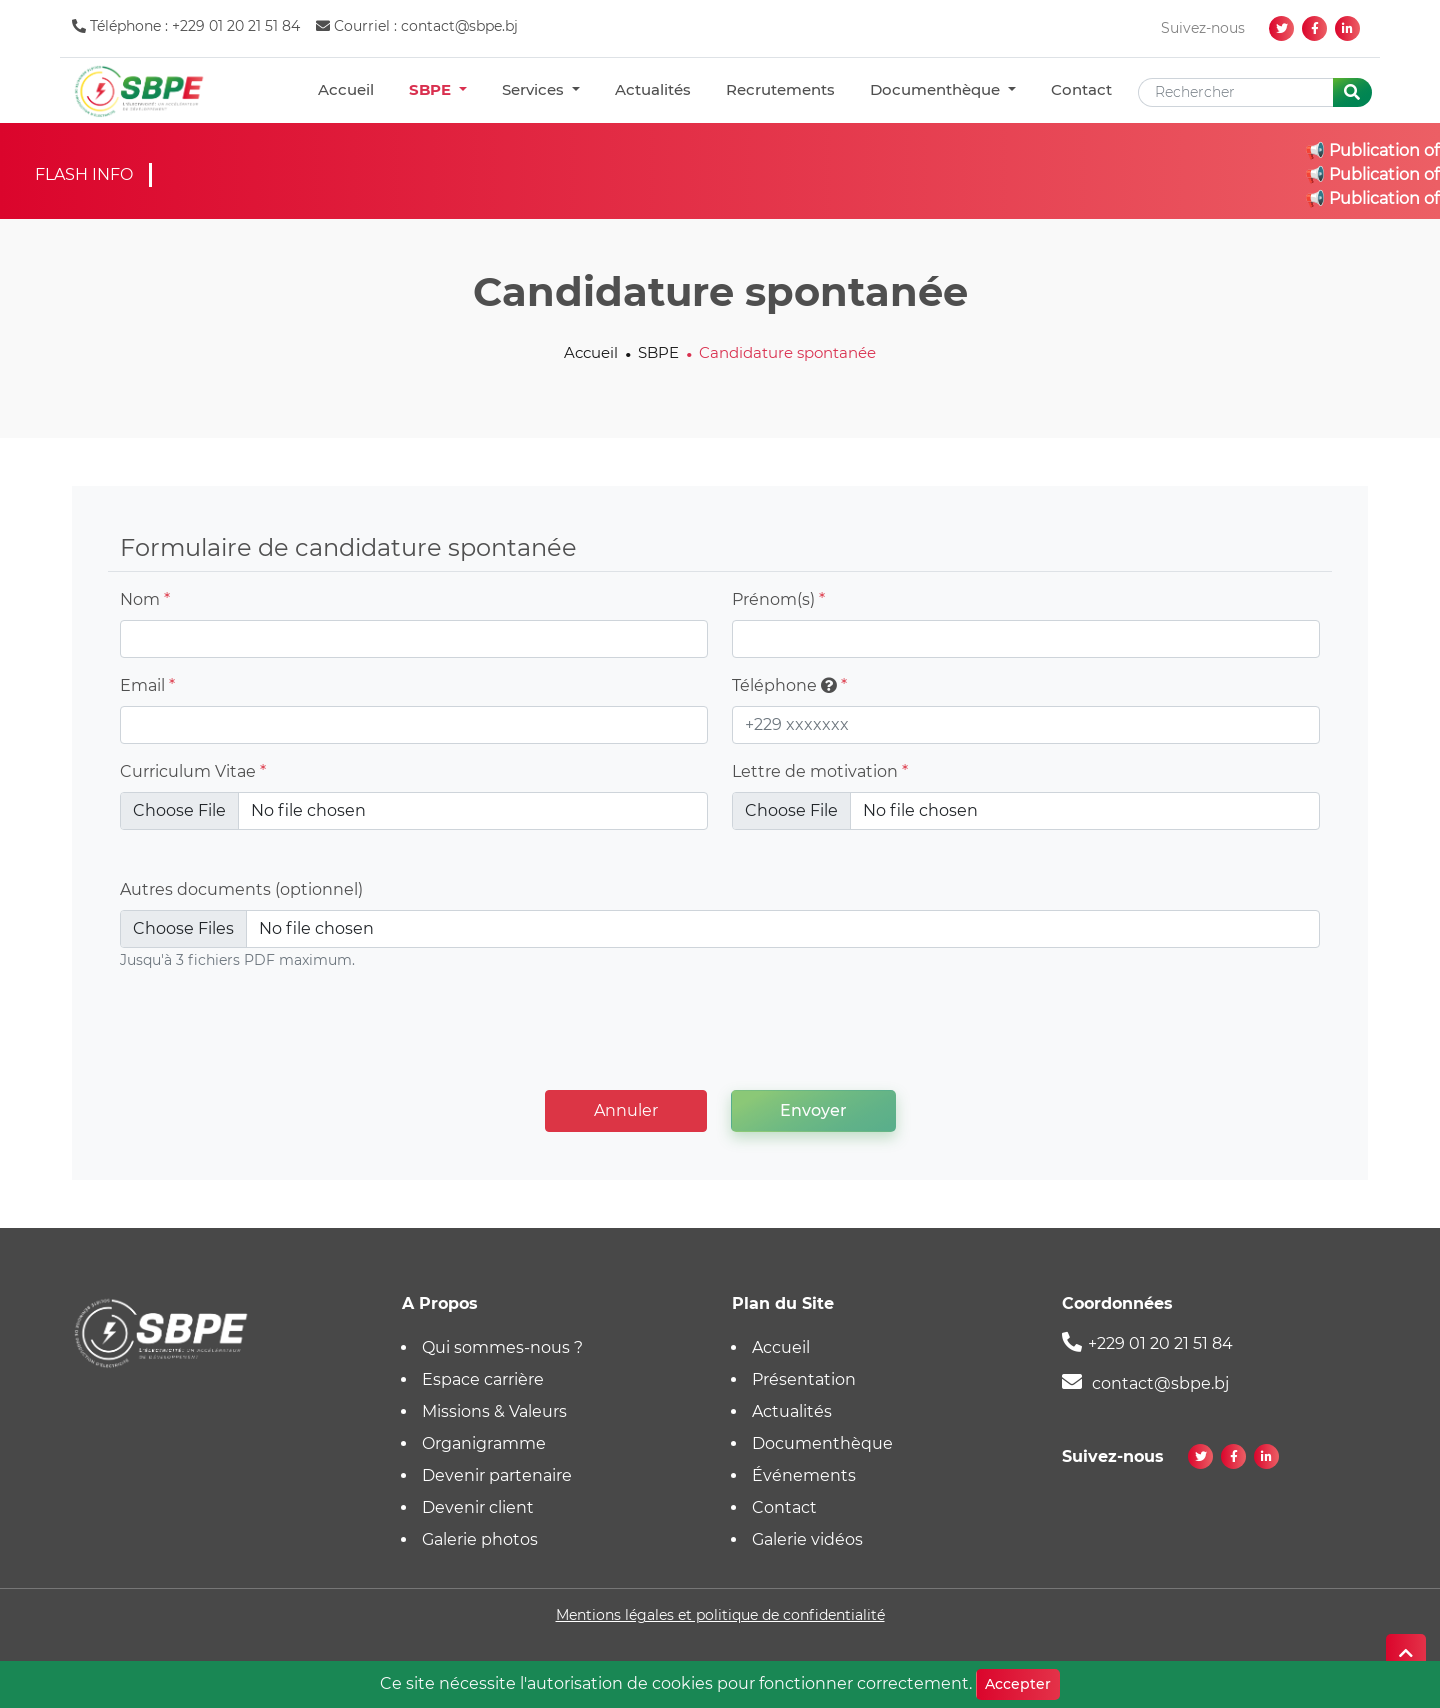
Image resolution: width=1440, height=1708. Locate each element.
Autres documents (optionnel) (241, 889)
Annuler (626, 1110)
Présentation (804, 1379)
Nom (145, 599)
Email (147, 685)
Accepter (1018, 1684)
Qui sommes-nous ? (502, 1347)
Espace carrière (483, 1379)
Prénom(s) (778, 599)
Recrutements (780, 89)
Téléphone (789, 685)
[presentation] (720, 1035)
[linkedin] (1347, 28)
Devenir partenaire (497, 1475)
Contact (1081, 89)
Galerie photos (480, 1539)
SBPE (432, 89)
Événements (804, 1475)
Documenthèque (937, 89)
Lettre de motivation (820, 771)
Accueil (346, 89)
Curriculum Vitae (193, 771)
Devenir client (478, 1507)
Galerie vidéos (807, 1539)
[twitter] (1281, 28)
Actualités (653, 89)
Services (535, 89)
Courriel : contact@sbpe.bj (417, 26)
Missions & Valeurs (494, 1411)
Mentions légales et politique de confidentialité (720, 1615)
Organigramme (484, 1443)
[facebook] (1314, 28)
